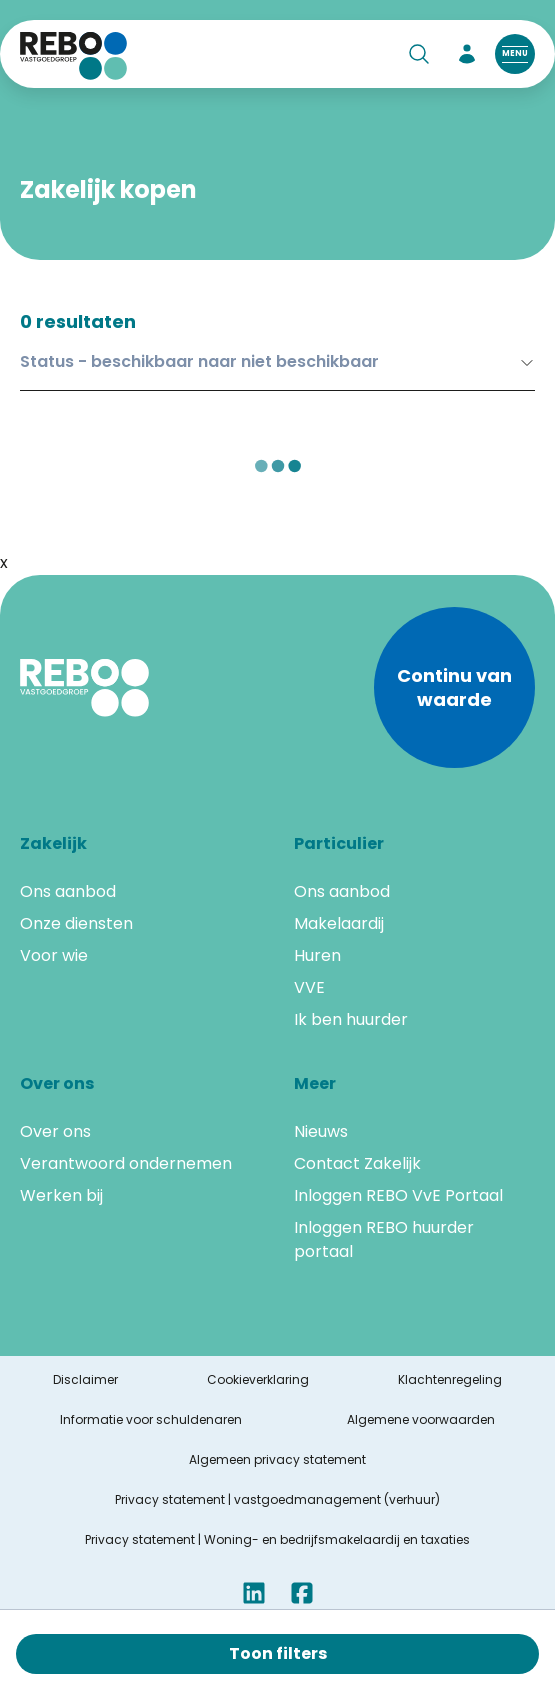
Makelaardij (339, 923)
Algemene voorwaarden (421, 1420)
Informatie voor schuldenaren (151, 1420)
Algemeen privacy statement (277, 1460)
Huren (317, 955)
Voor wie (54, 955)
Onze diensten (76, 923)
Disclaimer (85, 1380)
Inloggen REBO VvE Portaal (398, 1195)
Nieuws (321, 1131)
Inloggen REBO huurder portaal (384, 1239)
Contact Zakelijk (357, 1163)
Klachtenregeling (450, 1380)
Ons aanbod (68, 891)
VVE (309, 987)
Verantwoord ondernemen (126, 1163)
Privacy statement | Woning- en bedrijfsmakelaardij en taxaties (277, 1540)
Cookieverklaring (258, 1380)
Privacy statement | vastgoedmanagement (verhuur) (277, 1500)
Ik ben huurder (351, 1019)
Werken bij (61, 1195)
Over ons (55, 1131)
